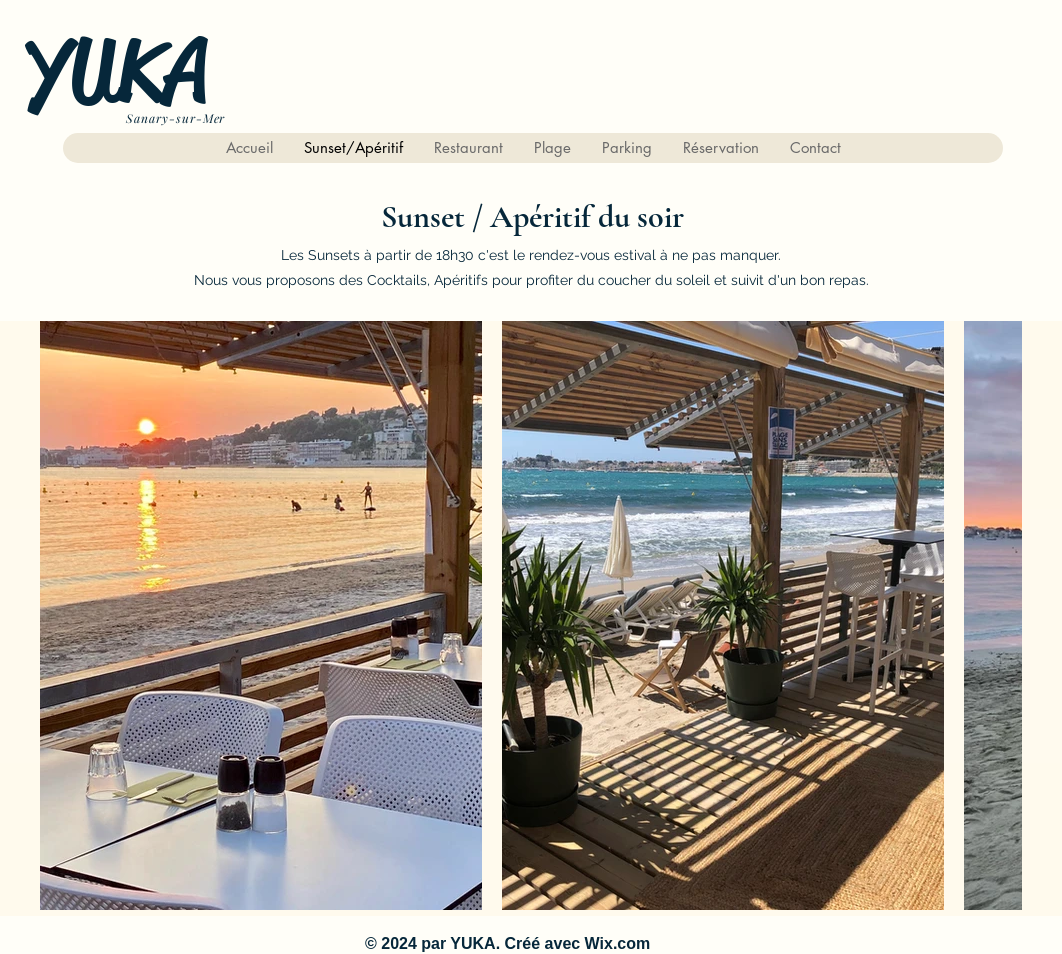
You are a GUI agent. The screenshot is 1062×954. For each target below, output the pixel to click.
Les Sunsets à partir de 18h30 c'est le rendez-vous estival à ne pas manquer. (531, 255)
